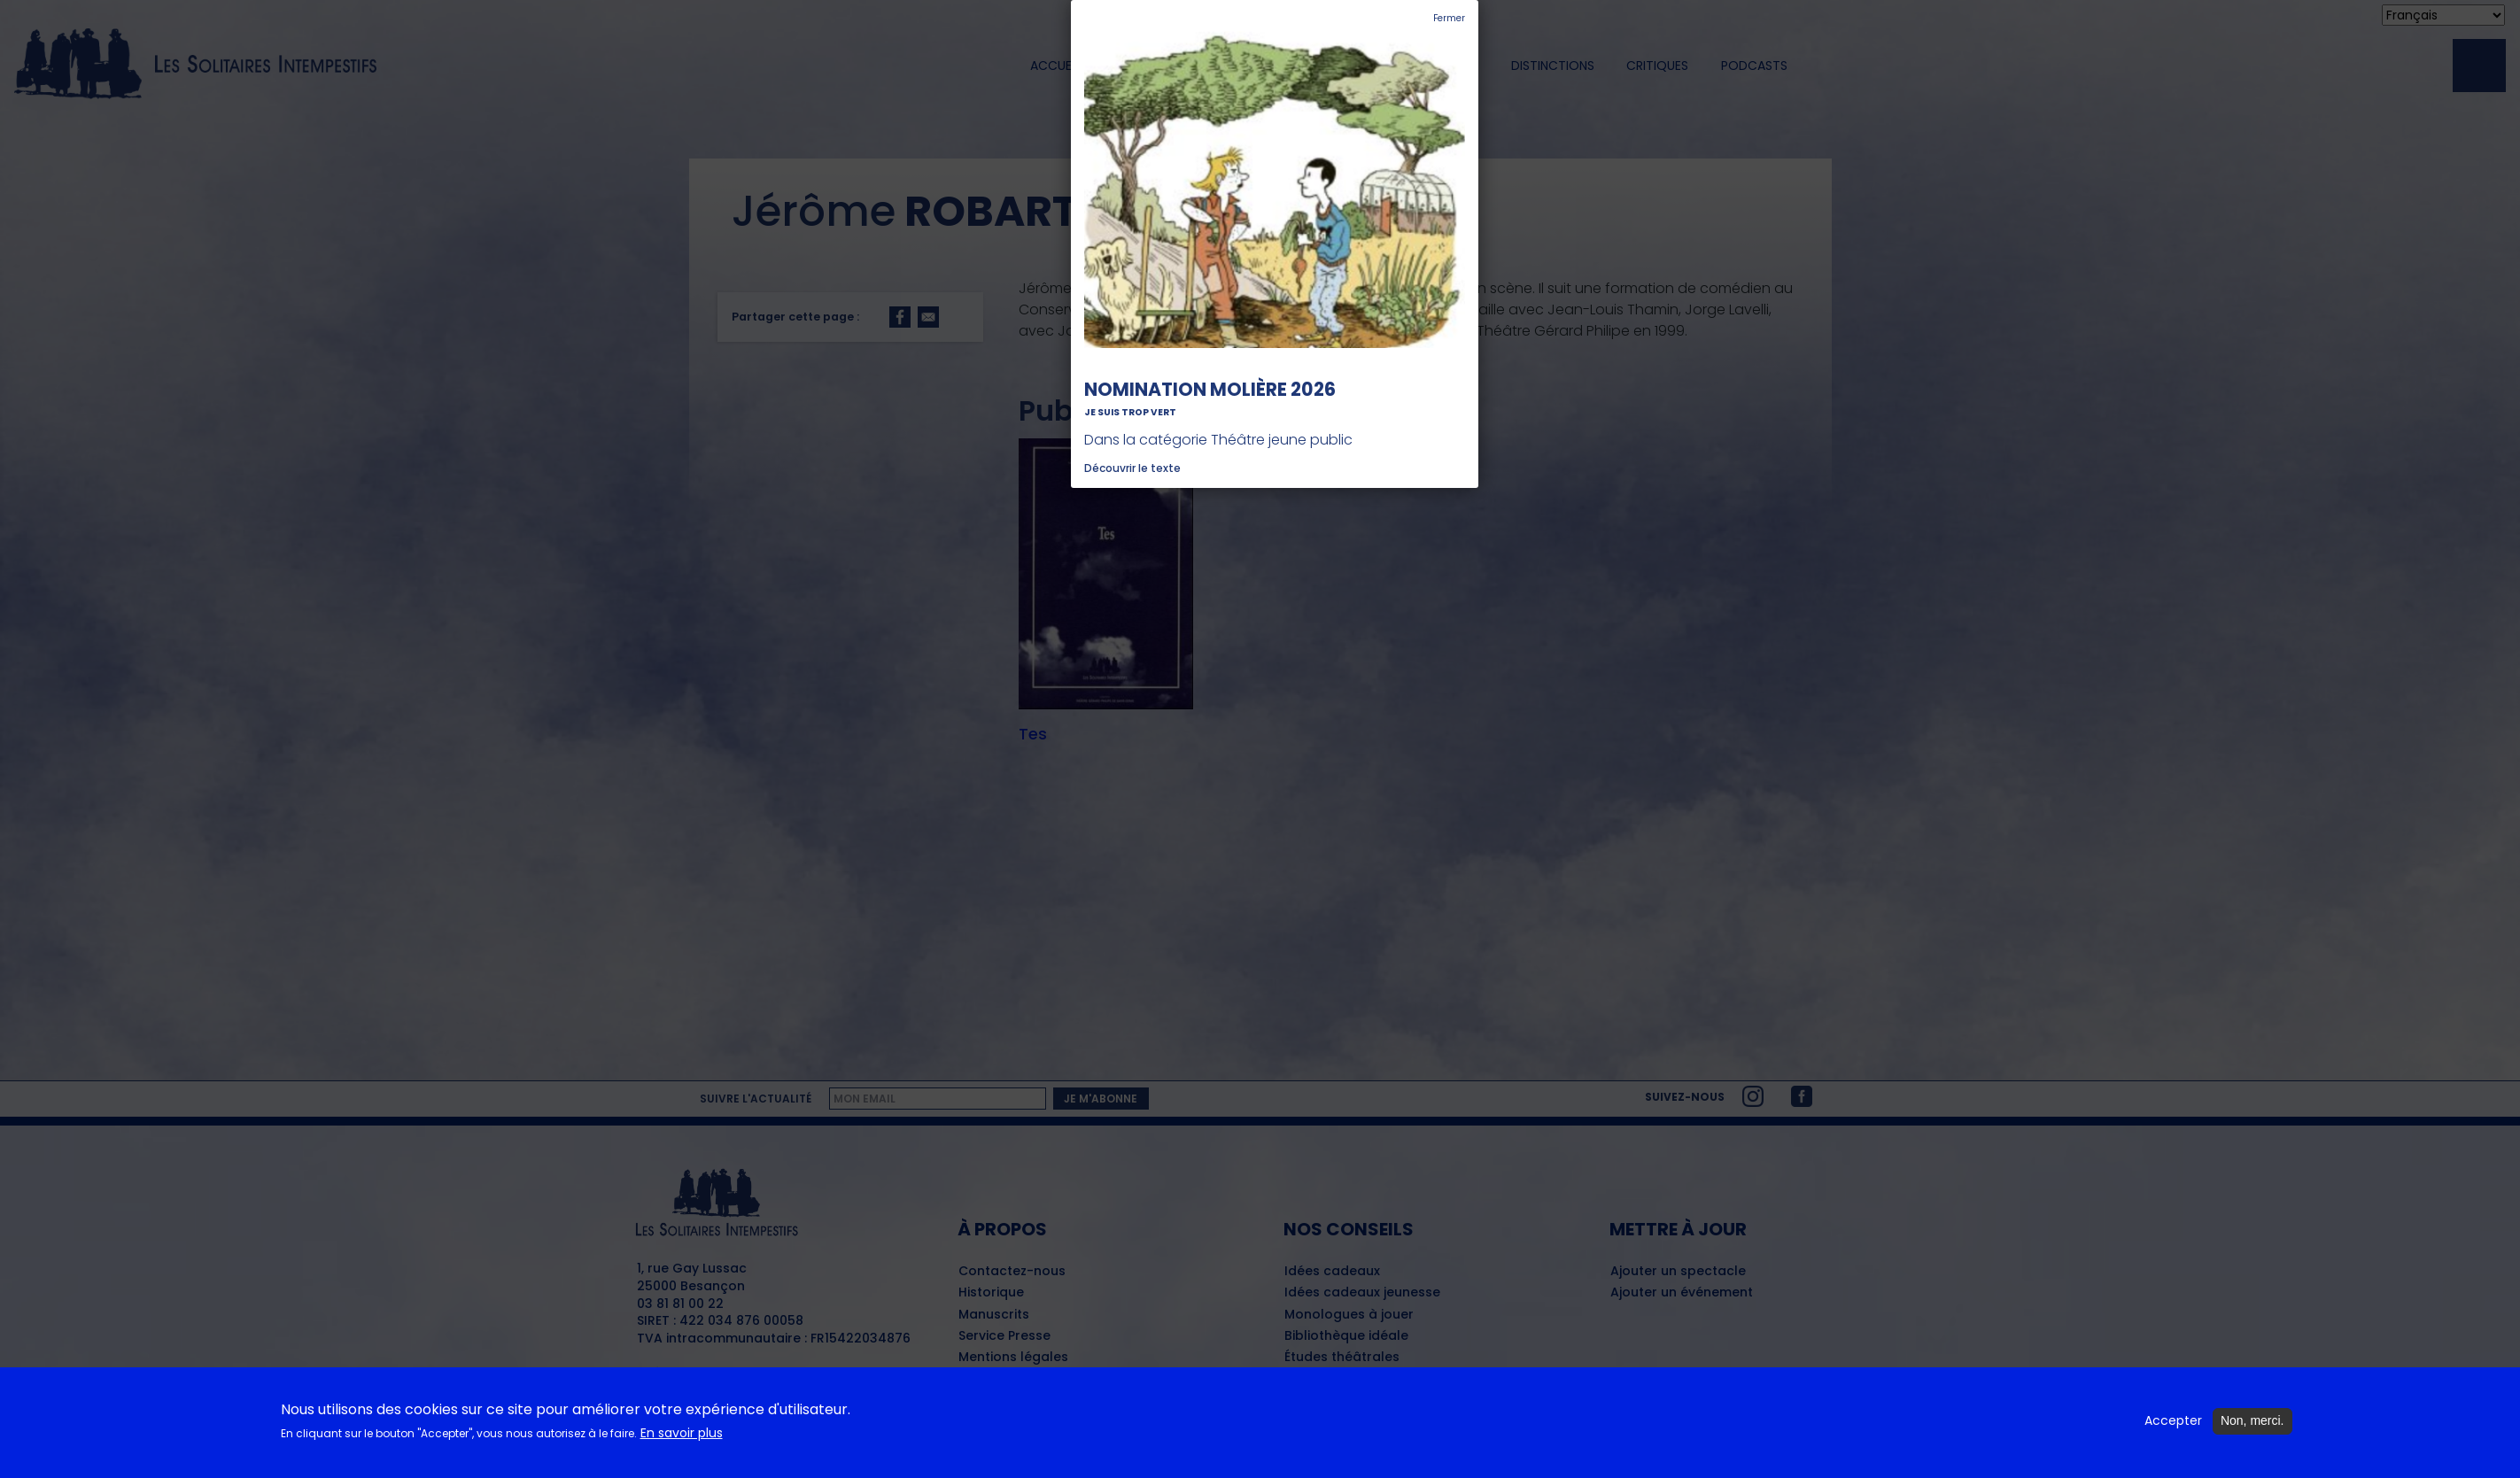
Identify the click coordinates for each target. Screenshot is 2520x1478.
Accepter (2173, 1429)
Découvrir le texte (1132, 468)
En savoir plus (681, 1441)
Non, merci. (2252, 1429)
